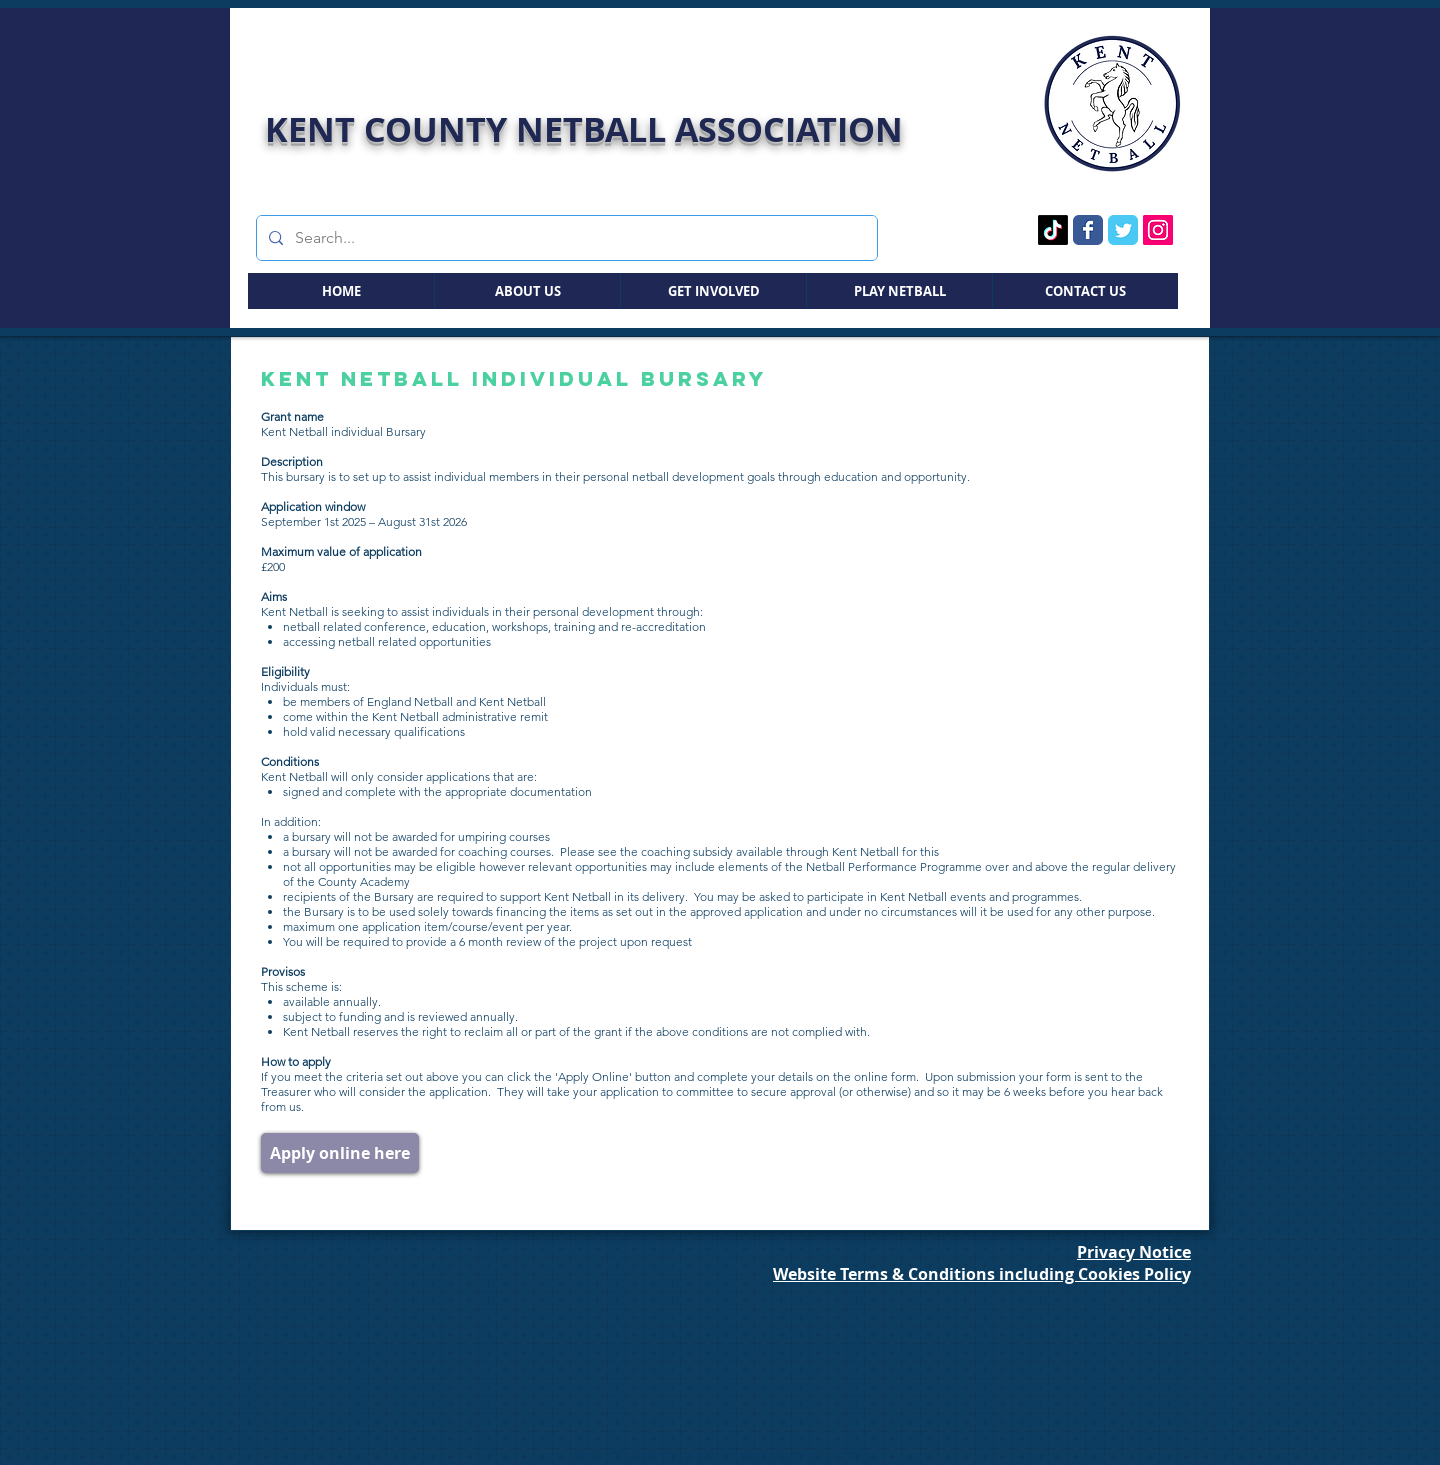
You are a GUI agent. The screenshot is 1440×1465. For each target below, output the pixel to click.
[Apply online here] (340, 1153)
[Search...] (565, 238)
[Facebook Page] (1088, 230)
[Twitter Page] (1123, 230)
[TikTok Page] (1053, 230)
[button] (527, 291)
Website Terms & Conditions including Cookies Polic (977, 1274)
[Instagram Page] (1158, 230)
